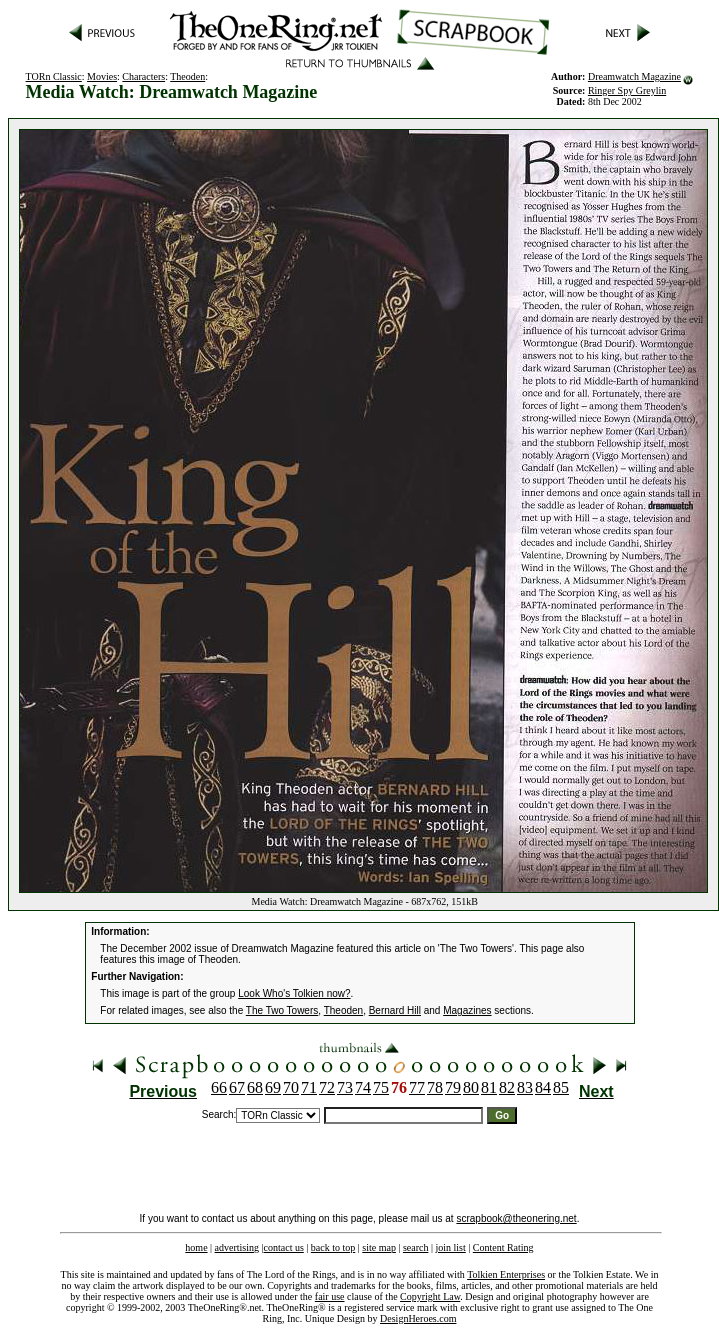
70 (291, 1087)
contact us (284, 1247)
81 (489, 1087)
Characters (143, 76)
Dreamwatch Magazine (634, 76)
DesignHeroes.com (418, 1318)
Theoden (187, 76)
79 (453, 1087)
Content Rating (503, 1247)
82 (507, 1087)
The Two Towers (282, 1010)
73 (345, 1087)
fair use (330, 1296)
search (416, 1247)
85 (561, 1087)
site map (379, 1247)
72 (327, 1087)
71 (309, 1087)
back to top (333, 1247)
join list (450, 1247)
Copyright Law (430, 1296)
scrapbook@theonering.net (516, 1218)
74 (363, 1087)
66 (219, 1087)
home (196, 1247)
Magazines (467, 1010)
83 (525, 1087)
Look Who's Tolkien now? (294, 993)
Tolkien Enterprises (506, 1274)
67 (237, 1087)
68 (255, 1087)
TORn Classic (54, 76)
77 (417, 1087)
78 (435, 1087)
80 (471, 1087)
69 (273, 1087)
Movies (102, 76)
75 (381, 1087)
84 (543, 1087)
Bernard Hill (395, 1010)
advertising (237, 1247)
